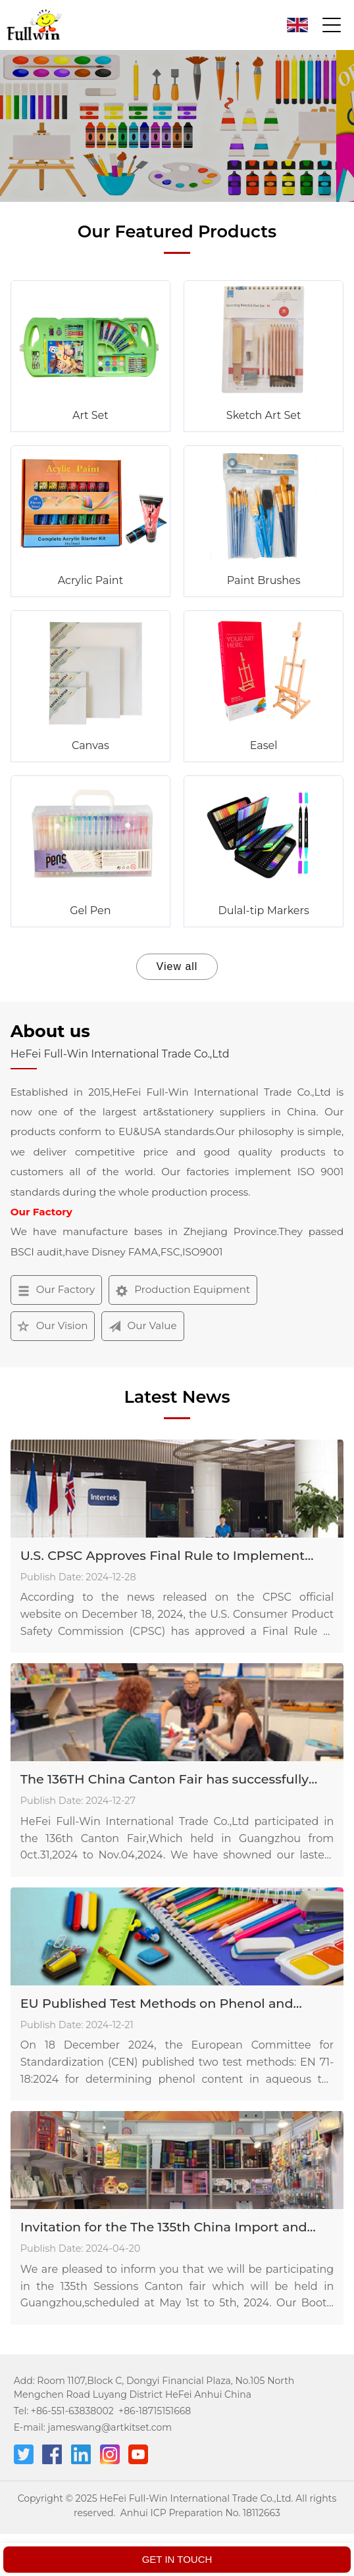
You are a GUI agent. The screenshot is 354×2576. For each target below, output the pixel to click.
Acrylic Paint (91, 580)
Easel (264, 745)
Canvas (90, 745)
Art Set (90, 415)
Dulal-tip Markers (263, 910)
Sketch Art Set (263, 415)
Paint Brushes (264, 580)
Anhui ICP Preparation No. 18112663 (200, 2513)
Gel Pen (90, 910)
